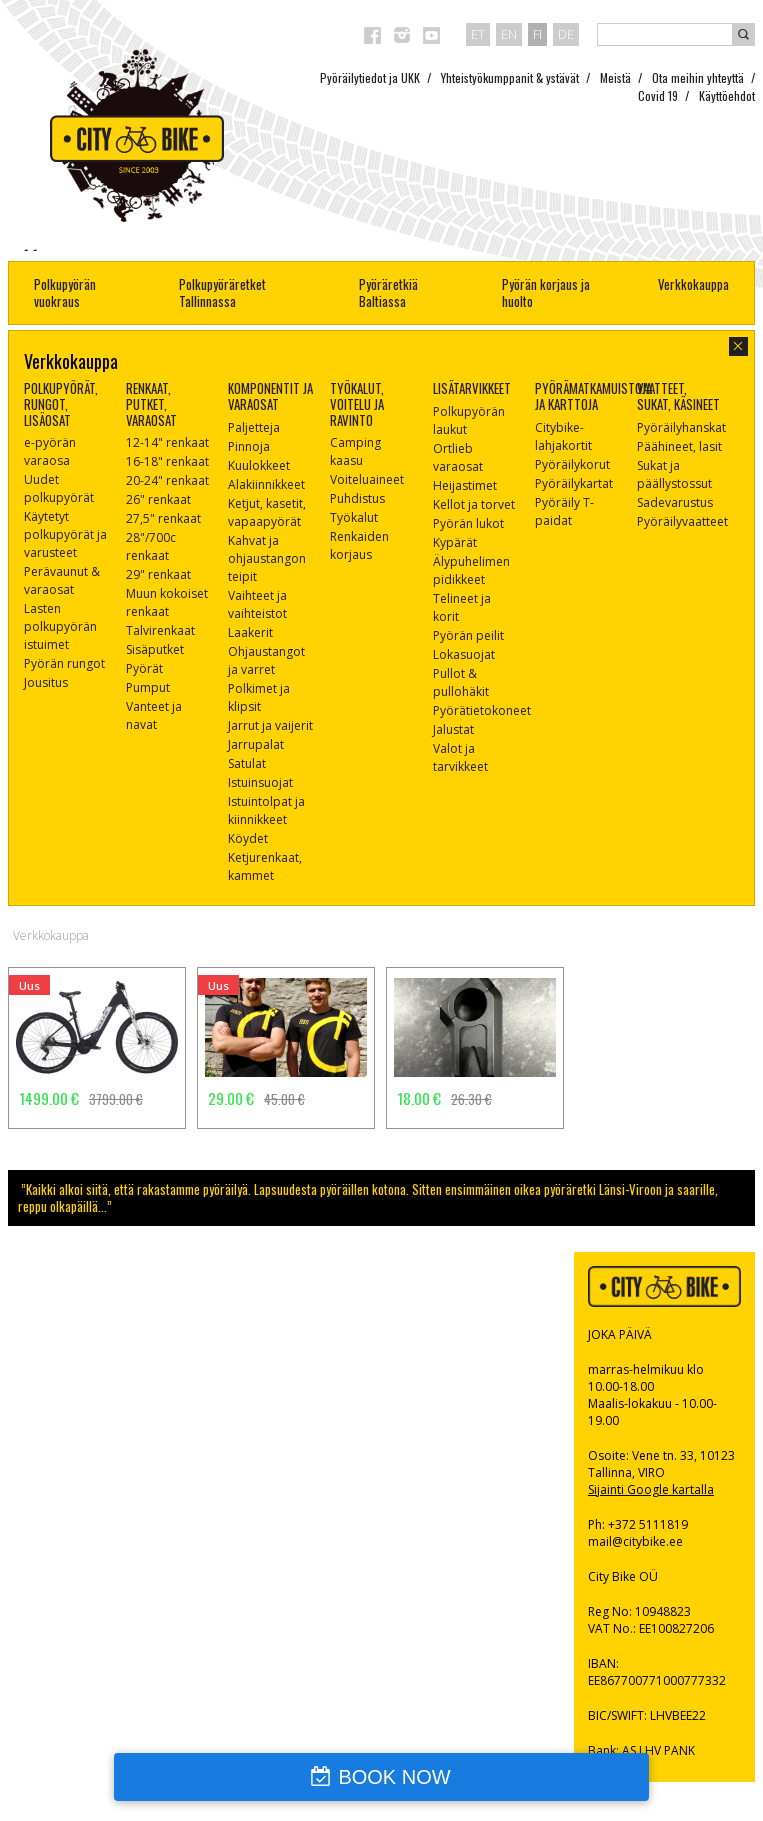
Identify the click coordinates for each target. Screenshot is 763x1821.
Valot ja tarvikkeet (460, 757)
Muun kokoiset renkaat (167, 602)
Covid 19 (658, 95)
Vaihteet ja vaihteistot (257, 604)
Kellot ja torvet (474, 504)
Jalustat (453, 729)
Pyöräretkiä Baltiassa (388, 293)
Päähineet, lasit (679, 446)
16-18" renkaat (167, 461)
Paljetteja (254, 427)
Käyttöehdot (727, 95)
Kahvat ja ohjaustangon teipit (267, 558)
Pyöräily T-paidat (564, 511)
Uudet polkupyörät (59, 488)
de (566, 34)
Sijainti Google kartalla (651, 1489)
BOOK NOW (394, 1777)
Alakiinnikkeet (266, 484)
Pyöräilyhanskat (681, 427)
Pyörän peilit (468, 635)
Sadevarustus (675, 502)
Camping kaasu (355, 451)
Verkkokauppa (693, 284)
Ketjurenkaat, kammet (265, 866)
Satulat (247, 763)
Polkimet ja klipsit (259, 697)
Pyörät (144, 668)
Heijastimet (465, 485)
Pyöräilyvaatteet (682, 521)
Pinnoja (249, 446)
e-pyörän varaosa (50, 451)
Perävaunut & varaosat (62, 580)
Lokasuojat (464, 654)
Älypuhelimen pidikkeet (471, 570)
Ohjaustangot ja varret (266, 660)
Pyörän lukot (468, 523)
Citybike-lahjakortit (563, 436)
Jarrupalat (256, 744)
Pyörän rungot (64, 663)
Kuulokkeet (259, 465)
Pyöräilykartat (574, 483)
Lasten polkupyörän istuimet (60, 626)
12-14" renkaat (167, 442)
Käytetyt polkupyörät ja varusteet (65, 534)
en (509, 34)
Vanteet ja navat (154, 715)
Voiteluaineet (367, 479)
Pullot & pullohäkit (461, 682)
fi (537, 34)
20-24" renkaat (167, 480)
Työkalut (354, 517)
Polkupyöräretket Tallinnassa (222, 293)
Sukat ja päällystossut (674, 474)
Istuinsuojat (260, 782)
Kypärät (455, 542)
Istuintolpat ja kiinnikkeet (266, 810)
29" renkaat (158, 574)
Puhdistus (357, 498)
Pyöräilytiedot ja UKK (370, 77)
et (478, 34)
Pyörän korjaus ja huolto (546, 293)
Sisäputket (155, 649)
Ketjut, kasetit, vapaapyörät (267, 512)
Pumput (148, 687)
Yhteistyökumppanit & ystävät (510, 77)
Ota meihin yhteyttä (698, 77)
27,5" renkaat (163, 518)
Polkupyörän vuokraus (65, 293)
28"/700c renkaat (151, 546)
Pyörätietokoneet (482, 710)
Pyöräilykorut (572, 464)
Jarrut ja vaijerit (270, 725)
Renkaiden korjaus (359, 545)
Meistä (615, 77)
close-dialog (738, 346)
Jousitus (46, 682)
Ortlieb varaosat (458, 457)
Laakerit (250, 632)
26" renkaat (158, 499)
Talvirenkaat (160, 630)
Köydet (248, 838)
